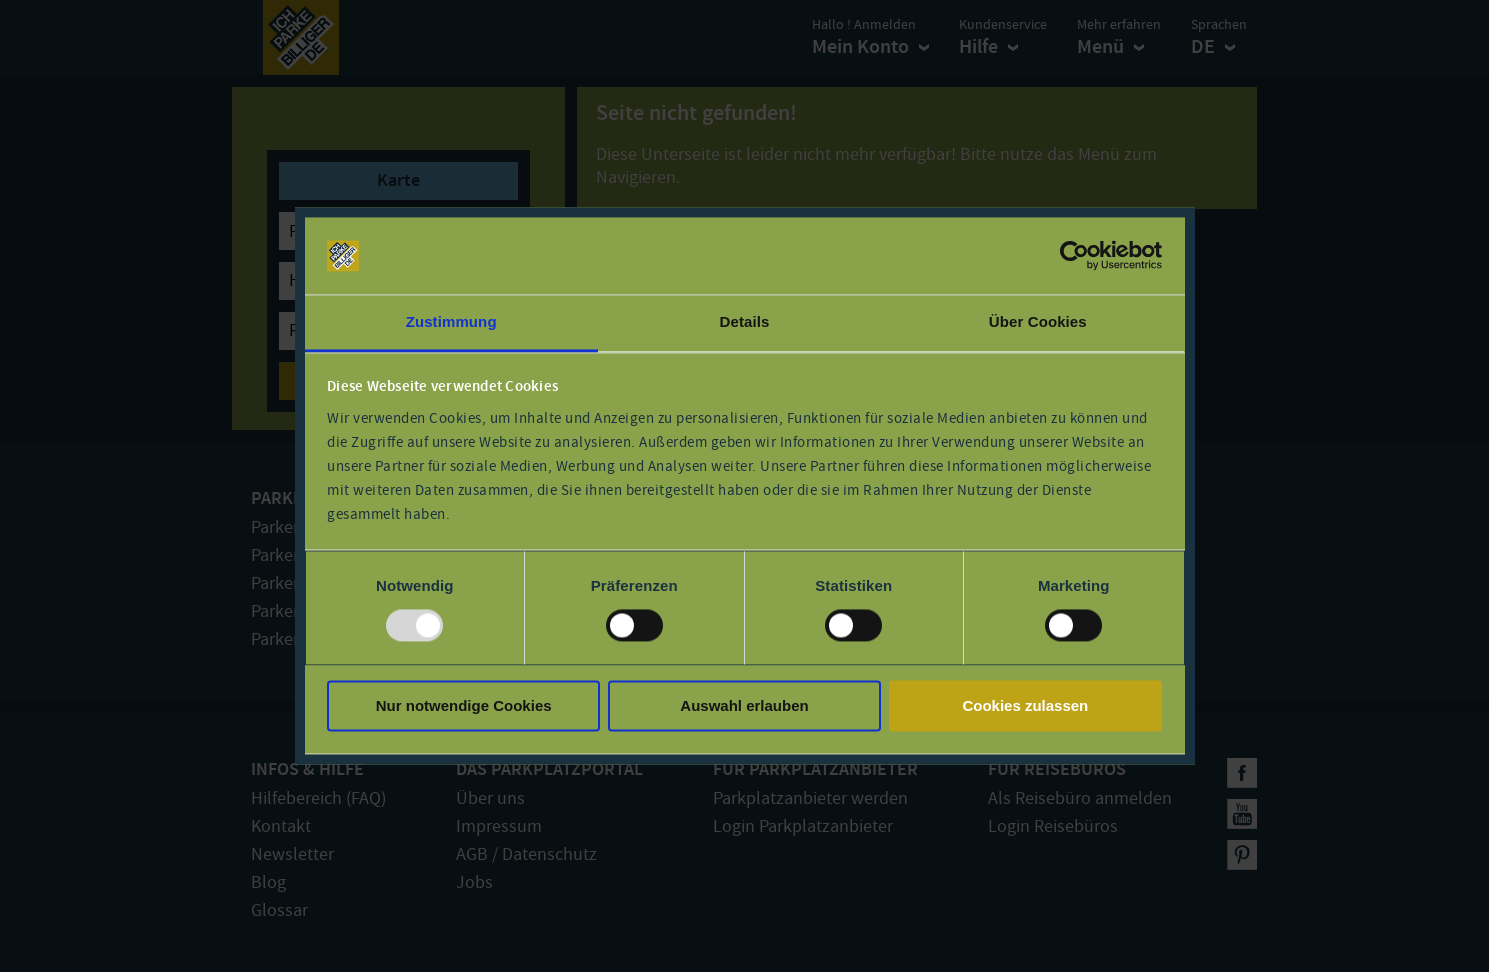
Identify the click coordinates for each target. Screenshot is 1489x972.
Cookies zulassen (1025, 705)
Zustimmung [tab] (451, 321)
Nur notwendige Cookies (464, 705)
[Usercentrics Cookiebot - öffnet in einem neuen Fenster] (1074, 256)
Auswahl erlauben (744, 705)
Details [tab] (745, 321)
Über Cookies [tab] (1038, 321)
